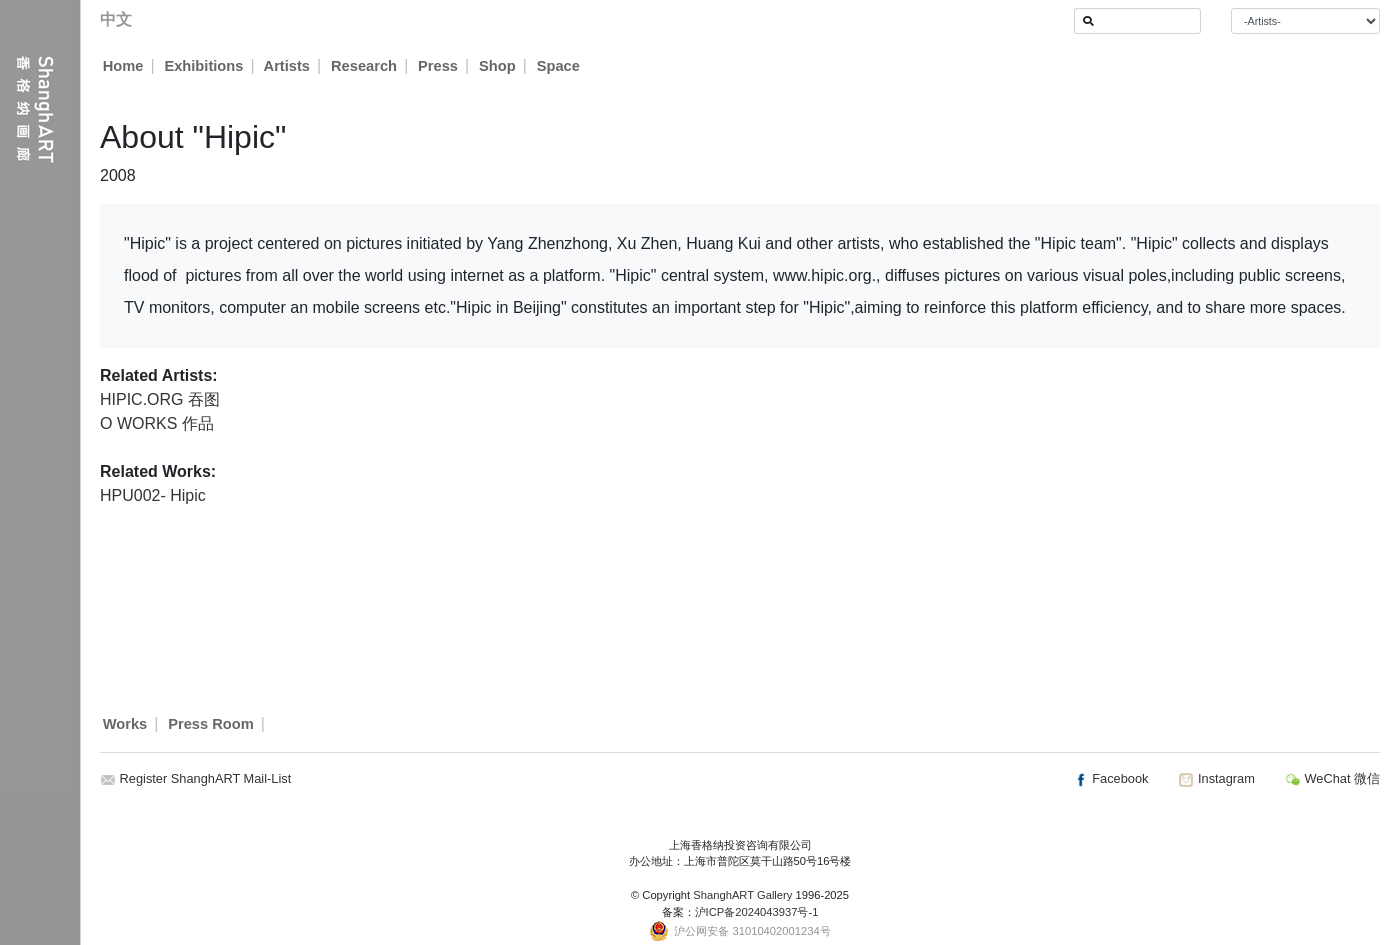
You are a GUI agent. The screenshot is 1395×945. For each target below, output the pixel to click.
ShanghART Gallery (742, 895)
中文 (116, 19)
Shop (498, 66)
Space (559, 66)
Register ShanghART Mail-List (206, 778)
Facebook (1111, 778)
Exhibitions (203, 66)
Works (125, 724)
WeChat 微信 (1332, 778)
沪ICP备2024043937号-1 (757, 912)
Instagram (1216, 778)
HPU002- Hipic (153, 495)
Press (439, 66)
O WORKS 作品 (157, 423)
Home (123, 66)
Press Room (211, 724)
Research (365, 66)
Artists (287, 66)
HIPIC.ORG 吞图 (160, 399)
